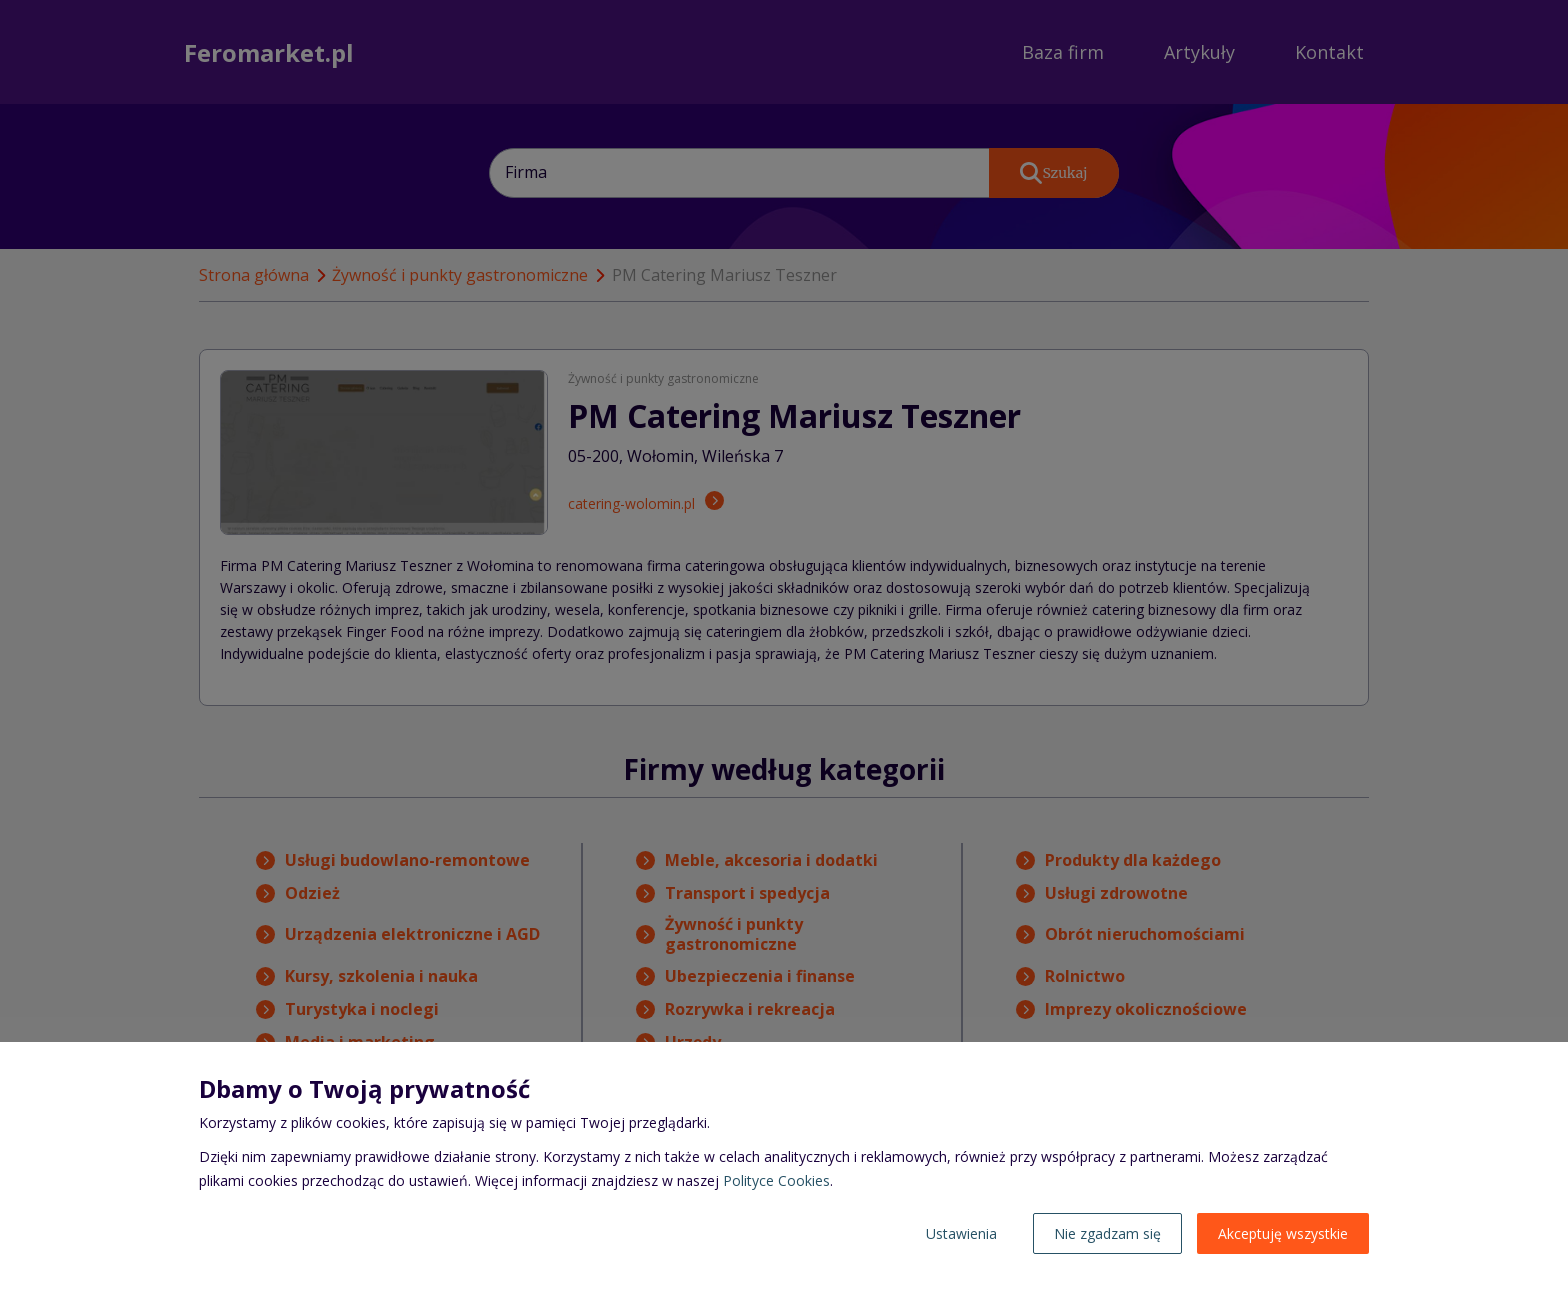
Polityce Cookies (776, 1180)
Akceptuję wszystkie (1283, 1233)
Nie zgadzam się (1107, 1233)
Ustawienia (961, 1233)
